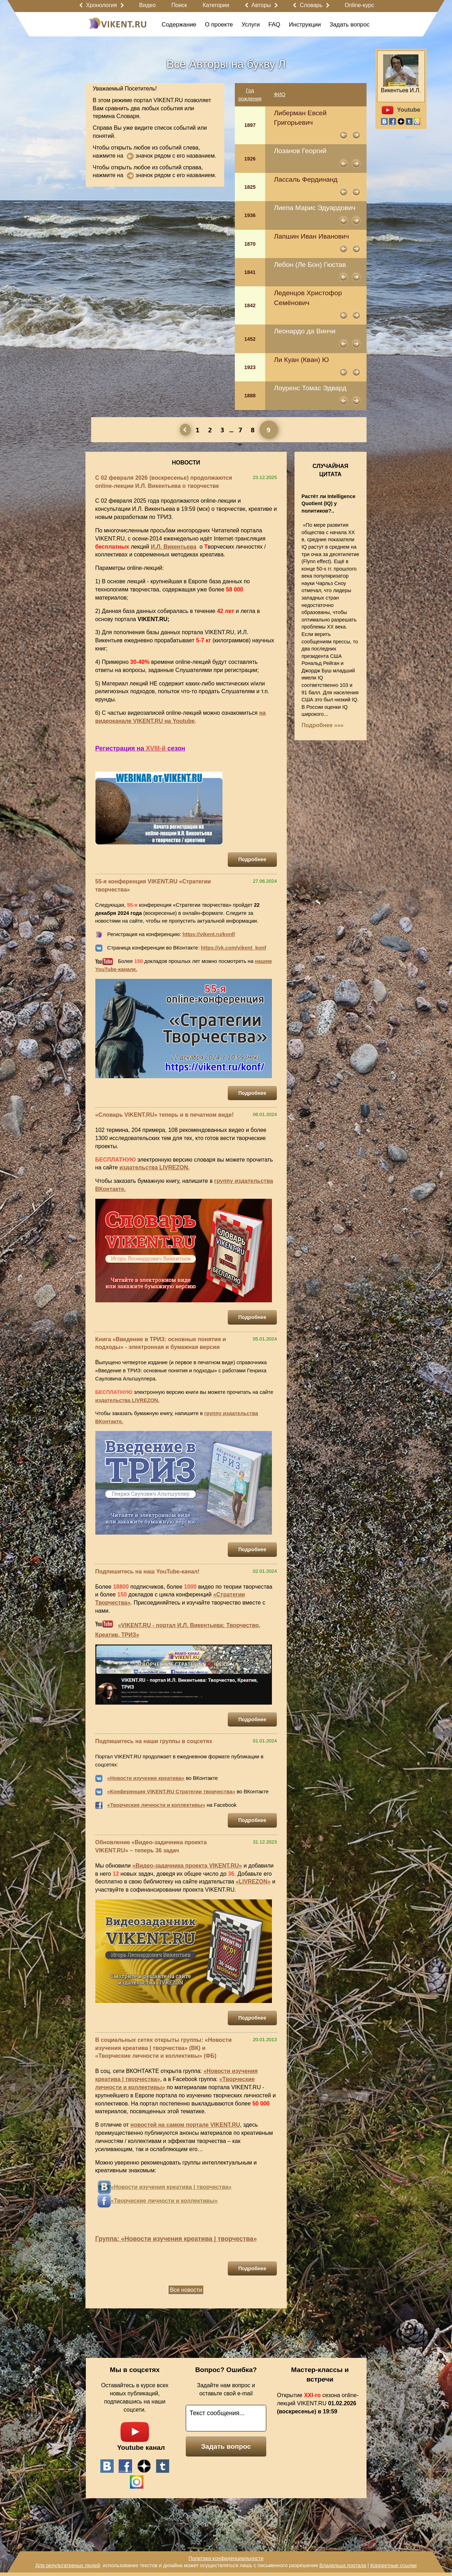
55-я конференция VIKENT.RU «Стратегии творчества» (153, 885)
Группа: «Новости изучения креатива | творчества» (176, 2238)
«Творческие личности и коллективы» (156, 1805)
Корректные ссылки (393, 2565)
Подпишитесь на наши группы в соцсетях (154, 1741)
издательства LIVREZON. (154, 1167)
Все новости (186, 2290)
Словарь (311, 5)
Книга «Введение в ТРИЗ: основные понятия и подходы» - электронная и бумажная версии (160, 1343)
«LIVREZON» (253, 1882)
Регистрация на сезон (140, 748)
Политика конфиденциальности (226, 2558)
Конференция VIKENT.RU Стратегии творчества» (172, 1791)
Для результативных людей (67, 2565)
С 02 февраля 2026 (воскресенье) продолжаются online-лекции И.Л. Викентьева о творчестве (163, 482)
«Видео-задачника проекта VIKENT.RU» (187, 1866)
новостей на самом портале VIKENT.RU (185, 2125)
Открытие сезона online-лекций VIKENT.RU (317, 2403)
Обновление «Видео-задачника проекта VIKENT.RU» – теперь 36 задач (151, 1846)
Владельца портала (342, 2565)
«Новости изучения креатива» (146, 1778)
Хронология (101, 5)
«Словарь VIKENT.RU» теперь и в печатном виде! (164, 1115)
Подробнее (252, 859)
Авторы (261, 5)
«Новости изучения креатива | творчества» (171, 2187)
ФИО (279, 94)
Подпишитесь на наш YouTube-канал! (147, 1572)
